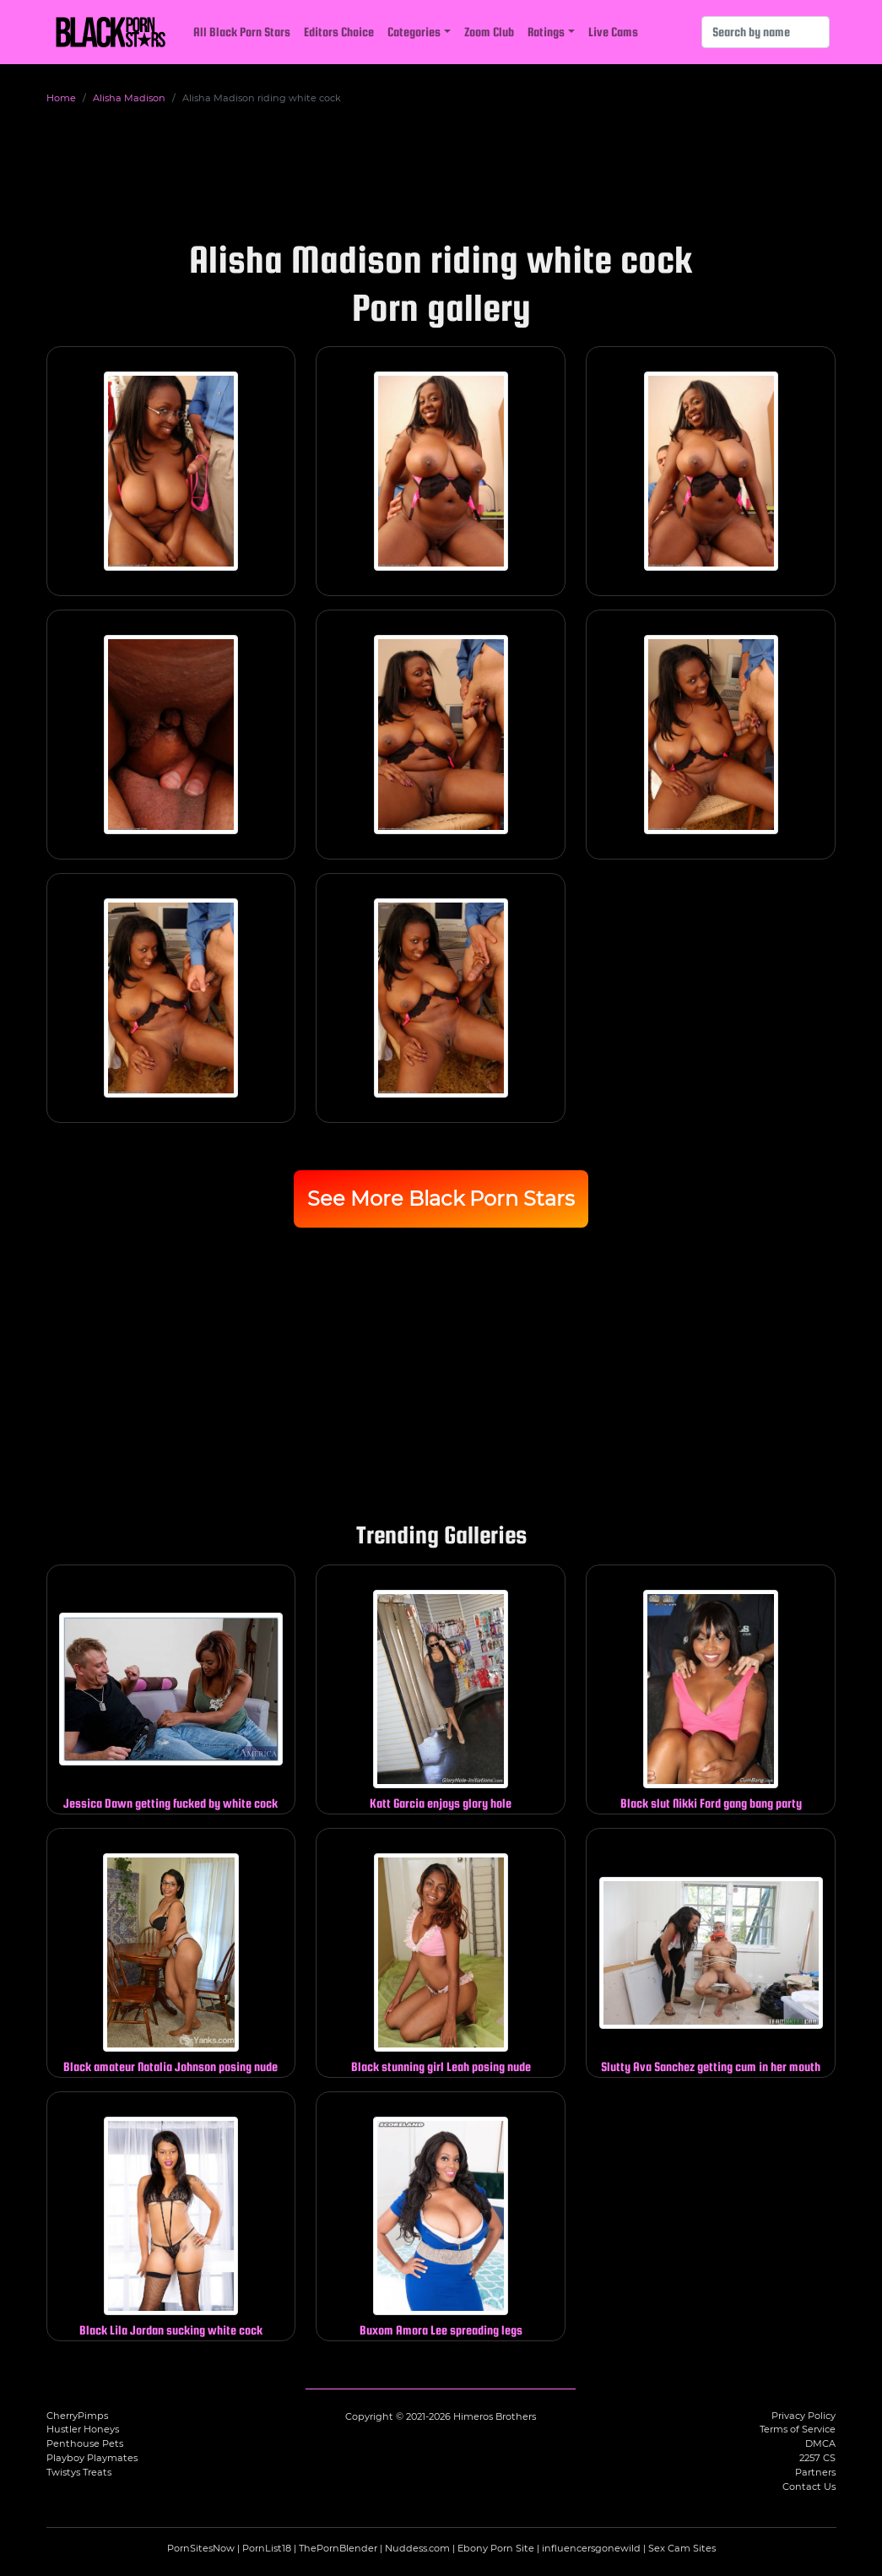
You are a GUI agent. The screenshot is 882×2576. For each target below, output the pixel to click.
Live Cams (613, 31)
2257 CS (817, 2458)
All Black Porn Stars (241, 31)
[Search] (765, 32)
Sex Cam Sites (682, 2548)
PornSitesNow (201, 2548)
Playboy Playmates (92, 2458)
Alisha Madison (129, 98)
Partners (815, 2472)
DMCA (820, 2443)
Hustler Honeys (82, 2429)
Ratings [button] (546, 31)
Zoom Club (489, 31)
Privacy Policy (803, 2415)
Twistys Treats (78, 2472)
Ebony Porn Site (495, 2548)
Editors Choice (339, 31)
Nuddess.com (417, 2548)
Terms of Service (798, 2429)
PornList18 (266, 2548)
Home (61, 98)
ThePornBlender (338, 2548)
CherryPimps (77, 2415)
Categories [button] (414, 31)
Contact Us (809, 2486)
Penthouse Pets (84, 2443)
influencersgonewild (591, 2548)
